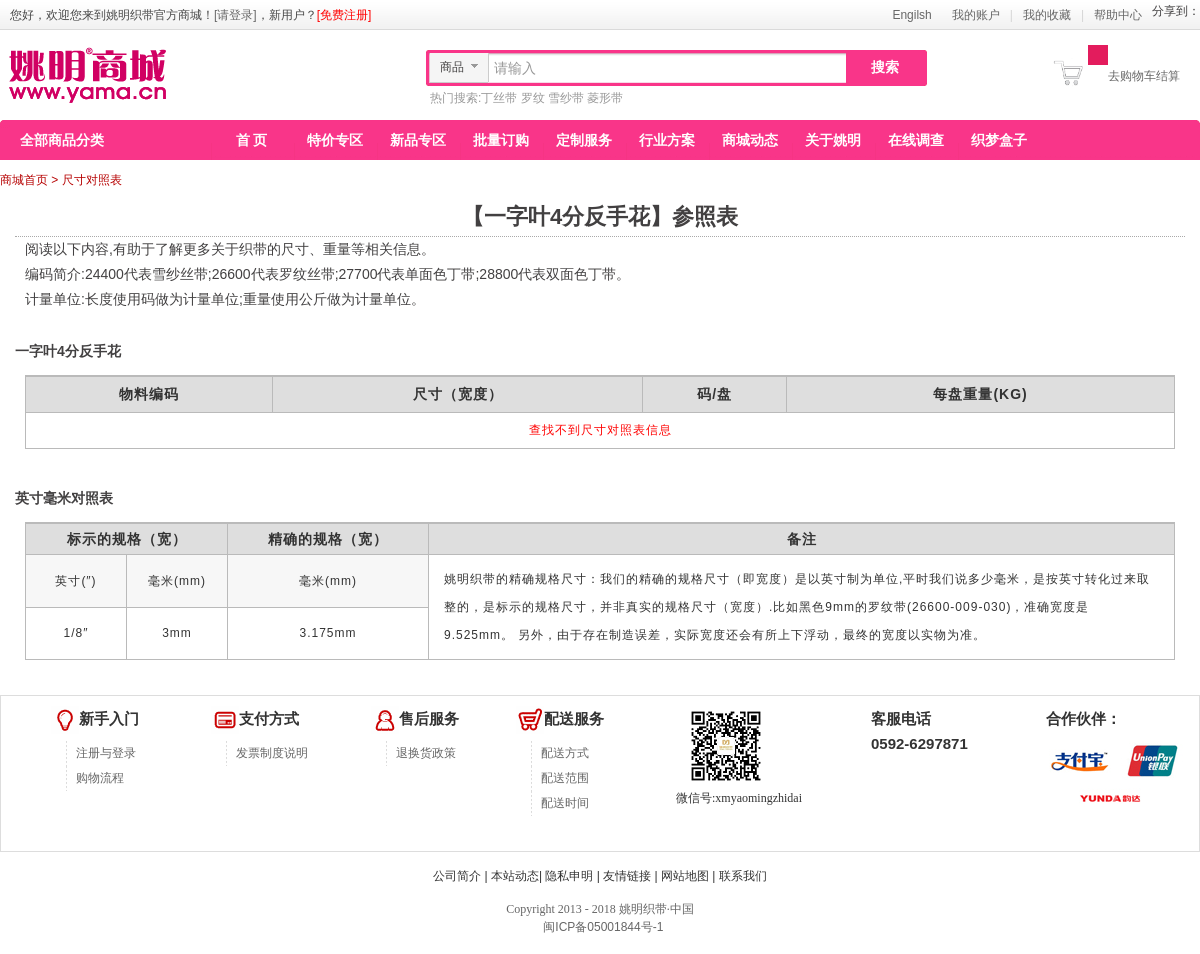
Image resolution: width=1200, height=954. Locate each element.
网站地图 (685, 876)
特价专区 (335, 140)
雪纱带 (566, 98)
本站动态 (515, 876)
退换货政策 (426, 753)
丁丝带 (499, 98)
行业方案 (667, 140)
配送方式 (565, 753)
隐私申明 (569, 876)
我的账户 (976, 15)
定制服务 (584, 140)
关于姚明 (833, 140)
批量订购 (501, 140)
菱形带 (605, 98)
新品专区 (418, 140)
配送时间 (565, 803)
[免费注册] (344, 15)
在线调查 (916, 140)
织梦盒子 (999, 140)
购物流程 (100, 778)
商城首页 (24, 180)
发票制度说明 (272, 753)
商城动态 (750, 140)
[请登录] (235, 15)
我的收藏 (1047, 15)
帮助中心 (1118, 15)
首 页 (252, 140)
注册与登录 (106, 753)
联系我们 (743, 876)
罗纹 (533, 98)
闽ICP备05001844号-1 (601, 927)
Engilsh (911, 15)
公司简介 (457, 876)
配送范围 (565, 778)
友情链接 (627, 876)
